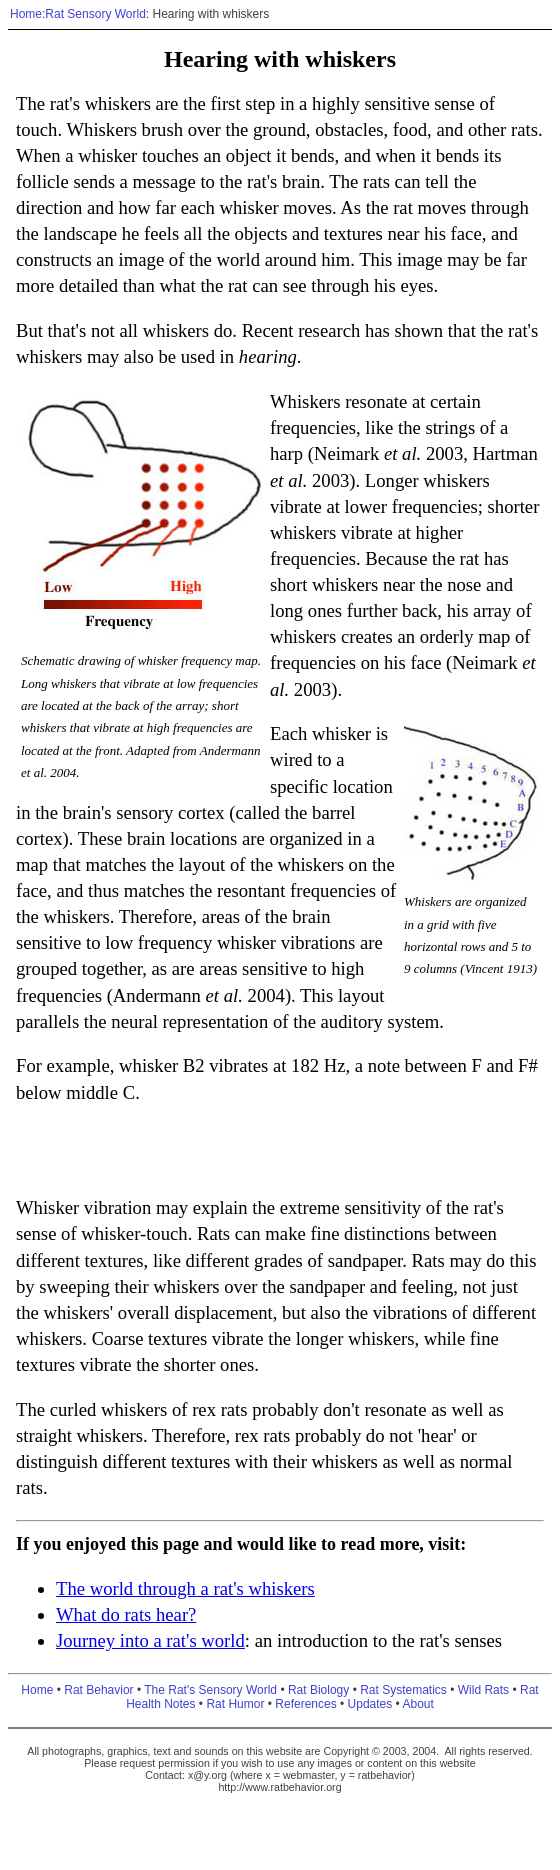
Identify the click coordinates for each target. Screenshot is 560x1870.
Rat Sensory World (95, 14)
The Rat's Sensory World (210, 1690)
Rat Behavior (98, 1690)
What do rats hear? (126, 1614)
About (417, 1704)
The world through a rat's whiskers (185, 1588)
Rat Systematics (403, 1690)
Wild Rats (483, 1690)
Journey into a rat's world (150, 1640)
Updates (370, 1704)
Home (26, 14)
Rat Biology (318, 1690)
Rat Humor (235, 1704)
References (305, 1704)
